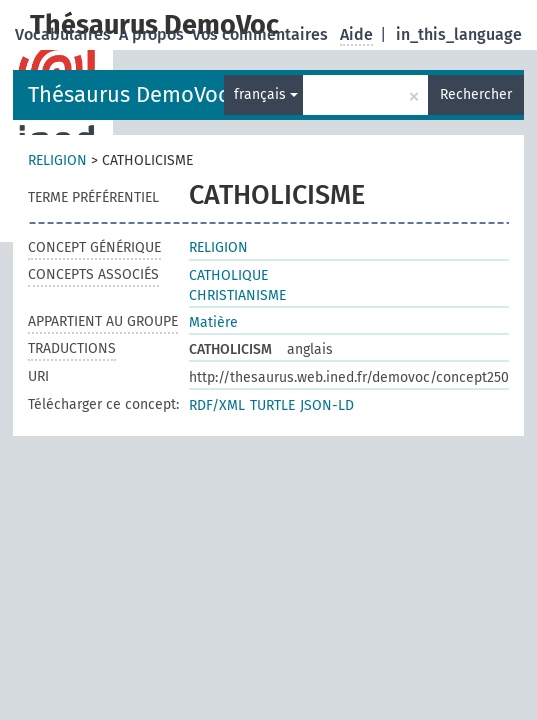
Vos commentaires (262, 34)
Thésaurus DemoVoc (128, 94)
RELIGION (57, 160)
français (266, 94)
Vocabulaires (65, 34)
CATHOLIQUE (228, 275)
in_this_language (459, 34)
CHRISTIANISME (237, 295)
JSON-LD (327, 405)
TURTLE (272, 405)
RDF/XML (217, 405)
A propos (153, 34)
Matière (213, 322)
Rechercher (476, 94)
